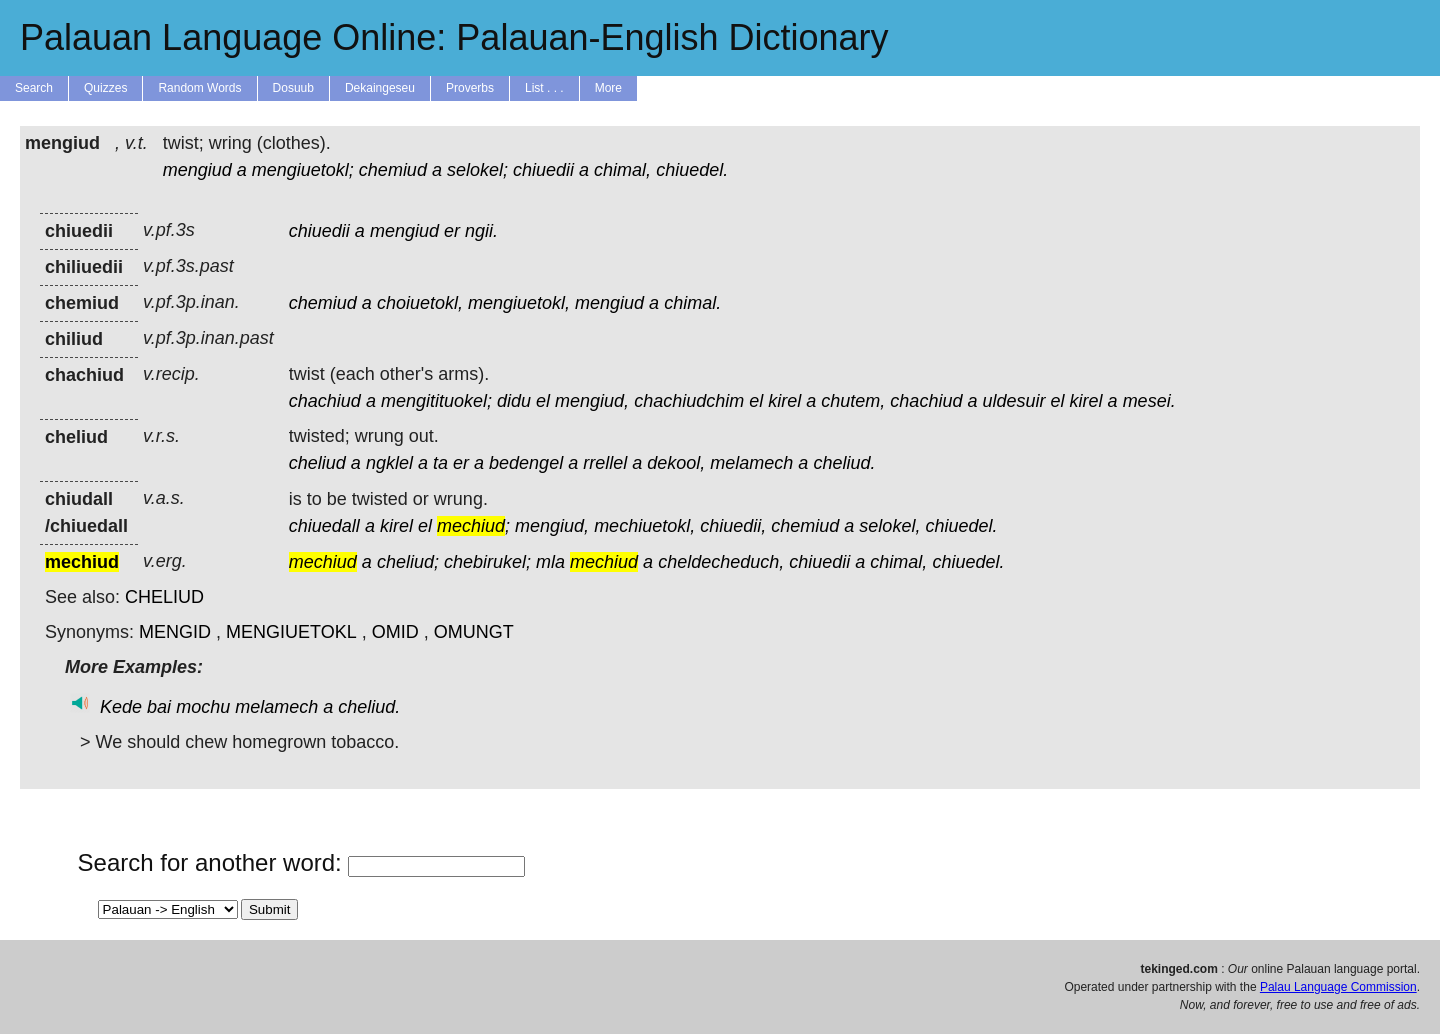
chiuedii (543, 170)
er (452, 231)
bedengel (526, 463)
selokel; (477, 170)
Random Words (199, 88)
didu (514, 401)
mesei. (1149, 401)
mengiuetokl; (303, 170)
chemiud (393, 170)
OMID (395, 632)
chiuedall (324, 526)
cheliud (317, 463)
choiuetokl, (420, 303)
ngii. (481, 231)
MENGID (175, 632)
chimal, (622, 170)
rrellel (605, 463)
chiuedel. (692, 170)
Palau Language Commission (1338, 987)
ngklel (389, 463)
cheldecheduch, (721, 562)
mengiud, (592, 401)
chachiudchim (689, 401)
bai (159, 707)
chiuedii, (733, 526)
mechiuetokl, (644, 526)
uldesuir (1013, 401)
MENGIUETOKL (291, 632)
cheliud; (408, 562)
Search (34, 88)
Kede (121, 707)
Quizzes (105, 88)
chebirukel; (487, 562)
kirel (784, 401)
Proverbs (470, 88)
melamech (751, 463)
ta (440, 463)
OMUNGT (474, 632)
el (543, 401)
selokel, (889, 526)
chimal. (692, 303)
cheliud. (844, 463)
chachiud (325, 401)
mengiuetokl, (519, 303)
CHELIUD (164, 597)
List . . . (544, 88)
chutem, (853, 401)
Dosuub (293, 88)
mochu (203, 707)
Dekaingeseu (380, 88)
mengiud (197, 170)
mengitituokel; (436, 401)
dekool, (676, 463)
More (608, 88)
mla (550, 562)
